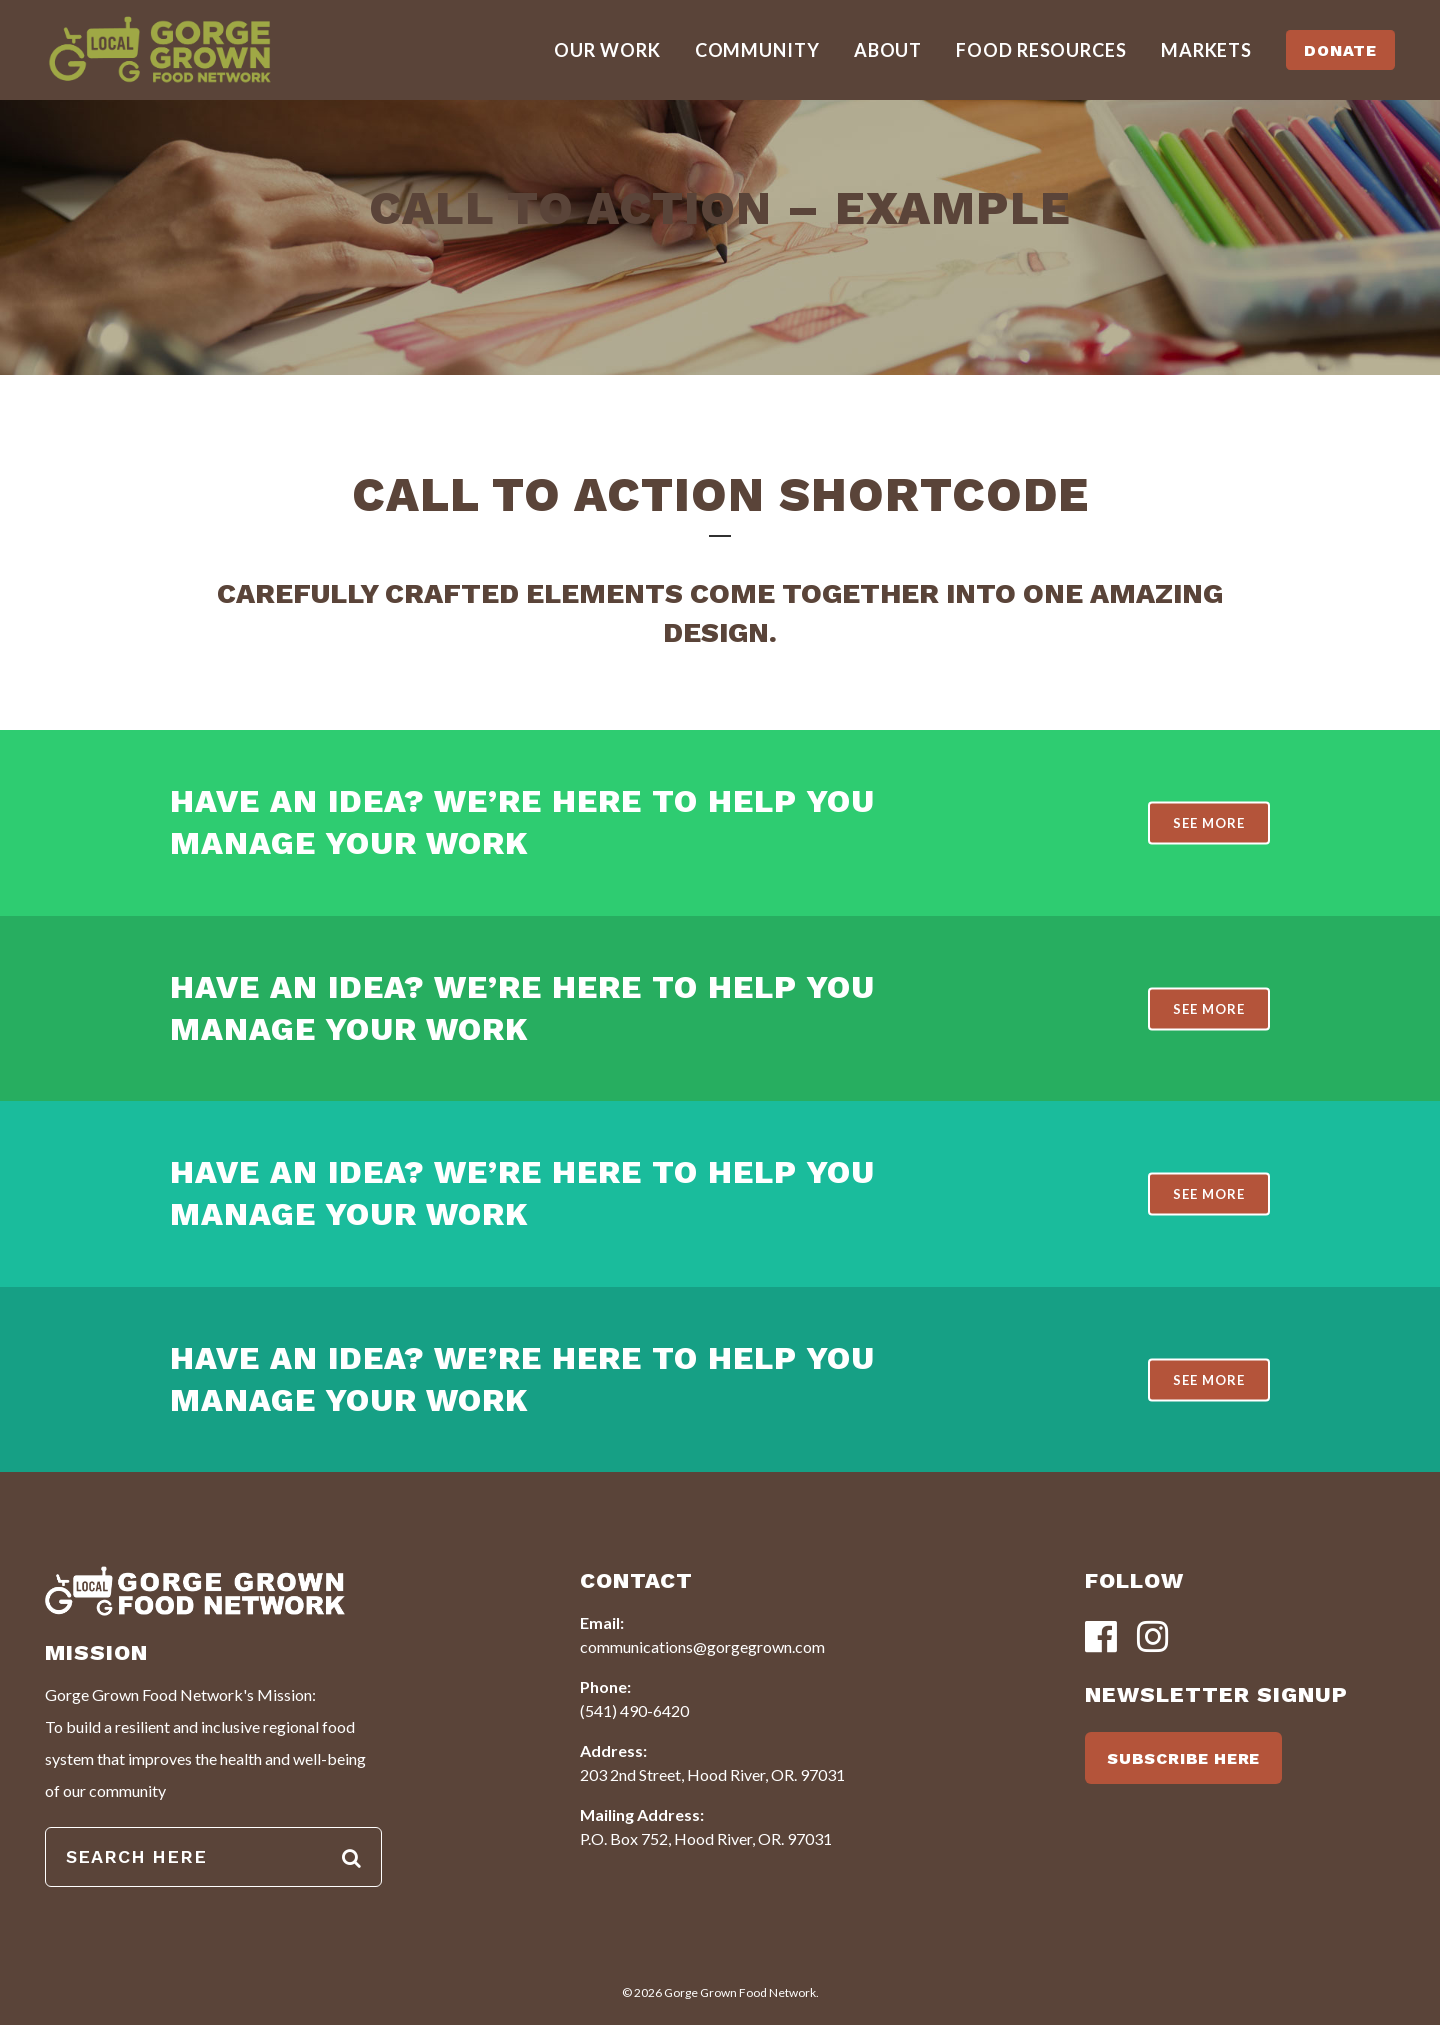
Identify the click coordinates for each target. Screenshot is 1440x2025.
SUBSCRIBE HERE (1183, 1758)
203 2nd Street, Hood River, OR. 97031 (712, 1774)
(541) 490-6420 (634, 1710)
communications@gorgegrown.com (702, 1646)
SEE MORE (1209, 823)
